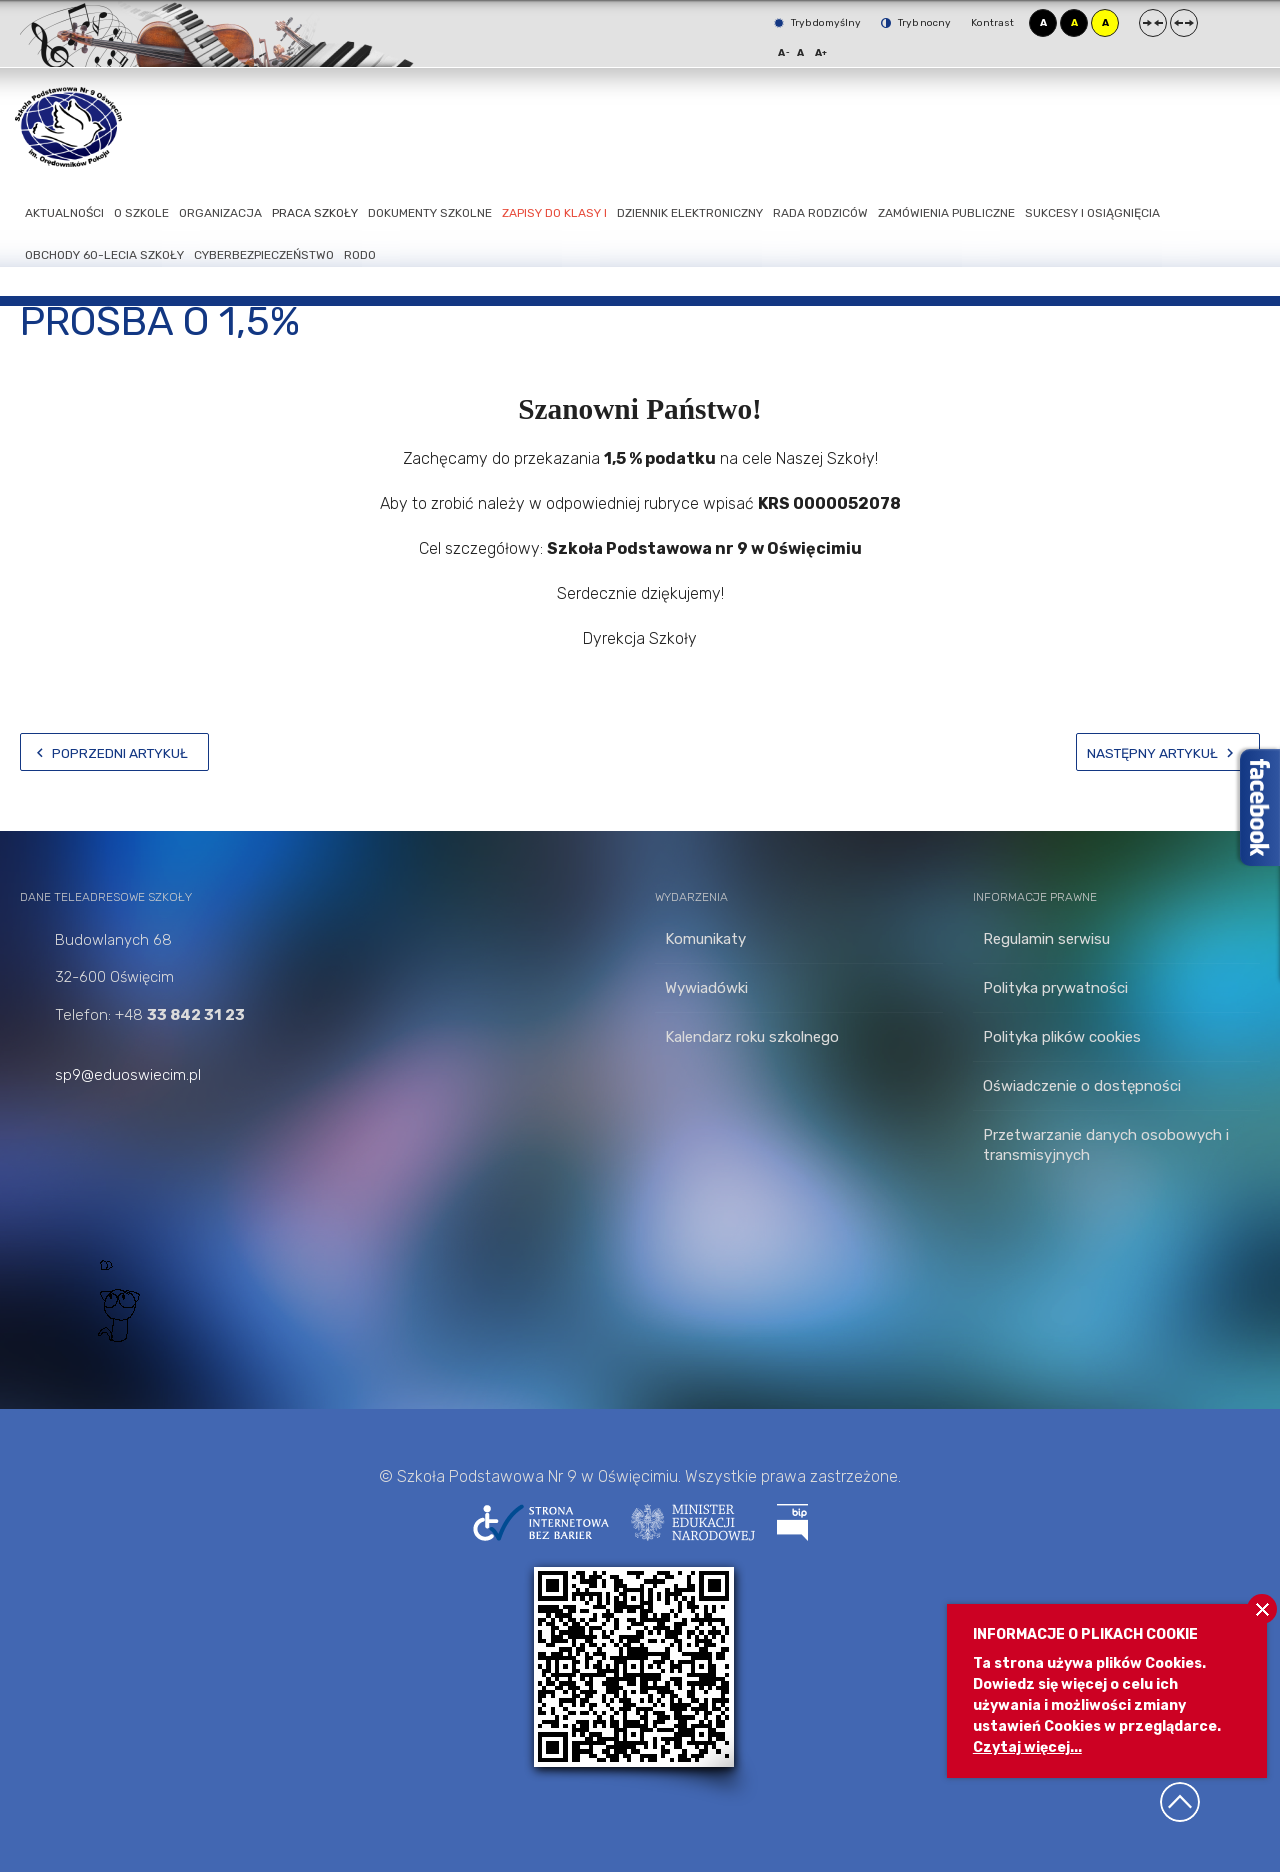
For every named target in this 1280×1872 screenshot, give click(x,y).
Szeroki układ (1184, 23)
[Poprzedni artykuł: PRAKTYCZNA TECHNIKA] (114, 752)
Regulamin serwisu (1046, 939)
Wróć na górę (1180, 1802)
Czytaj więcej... (1027, 1747)
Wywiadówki (706, 988)
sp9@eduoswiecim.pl (128, 1075)
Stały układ (1153, 23)
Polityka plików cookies (1062, 1037)
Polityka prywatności (1055, 988)
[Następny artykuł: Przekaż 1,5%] (1168, 752)
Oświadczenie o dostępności (1082, 1086)
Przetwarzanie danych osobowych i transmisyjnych (1106, 1145)
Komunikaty (705, 939)
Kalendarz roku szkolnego (752, 1037)
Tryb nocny (916, 23)
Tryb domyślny (817, 23)
